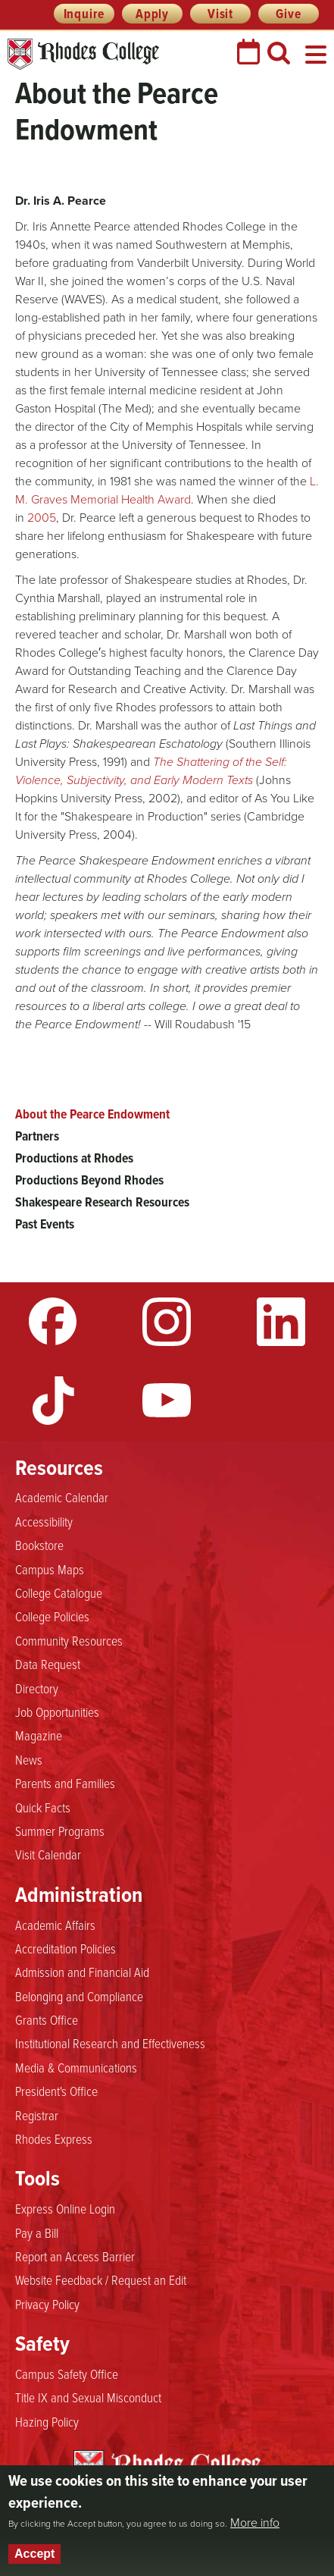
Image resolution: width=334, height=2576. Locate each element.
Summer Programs (60, 1830)
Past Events (44, 1224)
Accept (34, 2553)
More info (254, 2523)
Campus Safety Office (66, 2373)
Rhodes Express (53, 2138)
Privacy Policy (47, 2304)
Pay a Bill (36, 2232)
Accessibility (44, 1521)
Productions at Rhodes (74, 1158)
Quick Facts (42, 1807)
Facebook (53, 1321)
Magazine (38, 1735)
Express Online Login (65, 2208)
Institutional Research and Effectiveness (110, 2043)
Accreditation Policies (65, 1948)
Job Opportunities (57, 1711)
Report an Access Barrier (75, 2256)
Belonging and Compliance (79, 1996)
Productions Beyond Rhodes (89, 1180)
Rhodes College (83, 54)
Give (288, 14)
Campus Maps (49, 1569)
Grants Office (46, 2019)
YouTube (166, 1400)
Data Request (47, 1664)
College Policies (52, 1616)
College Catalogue (58, 1592)
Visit (220, 14)
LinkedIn (281, 1321)
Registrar (36, 2115)
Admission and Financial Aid (82, 1972)
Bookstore (39, 1545)
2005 (41, 517)
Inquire (84, 14)
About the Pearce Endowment (92, 1114)
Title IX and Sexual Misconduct (88, 2397)
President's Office (56, 2091)
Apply (152, 14)
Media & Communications (76, 2067)
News (28, 1759)
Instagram (166, 1321)
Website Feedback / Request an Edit (100, 2279)
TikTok (53, 1400)
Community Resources (69, 1640)
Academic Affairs (55, 1925)
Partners (37, 1136)
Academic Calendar (61, 1497)
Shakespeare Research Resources (102, 1202)
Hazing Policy (47, 2421)
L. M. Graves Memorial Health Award (167, 490)
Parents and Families (65, 1783)
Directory (36, 1688)
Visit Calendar (48, 1854)
